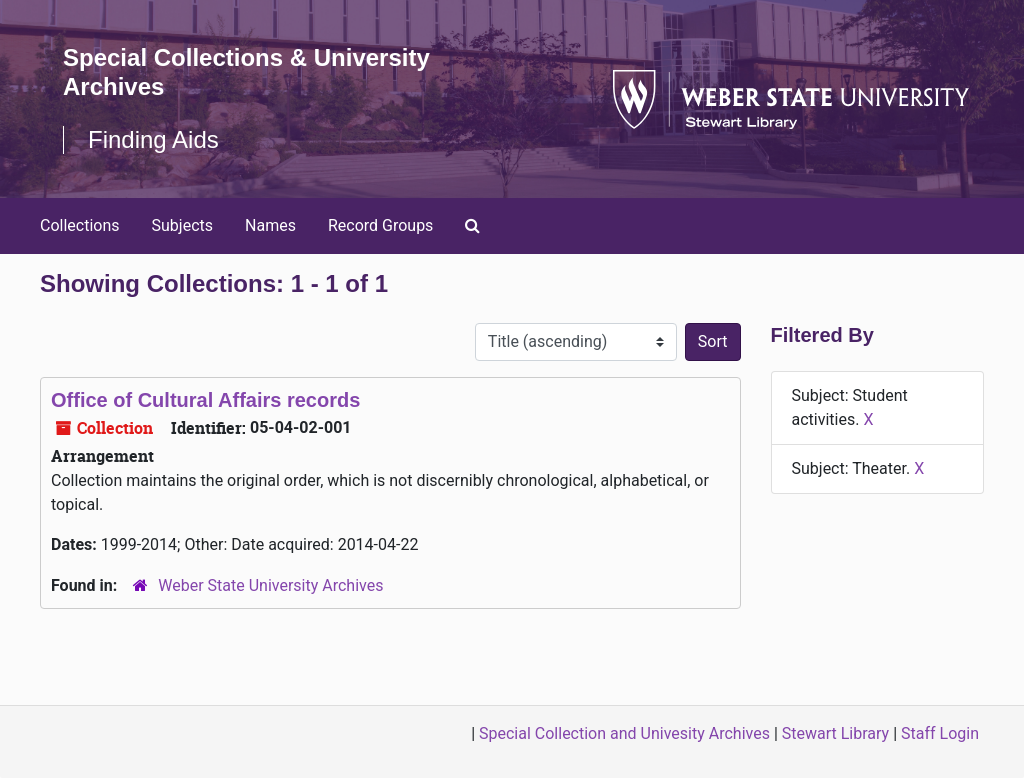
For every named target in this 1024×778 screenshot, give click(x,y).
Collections (80, 225)
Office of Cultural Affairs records (205, 400)
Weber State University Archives (270, 585)
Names (270, 225)
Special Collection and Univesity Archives (624, 733)
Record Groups (380, 225)
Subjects (182, 225)
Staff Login (940, 733)
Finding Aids (153, 139)
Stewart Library (835, 733)
